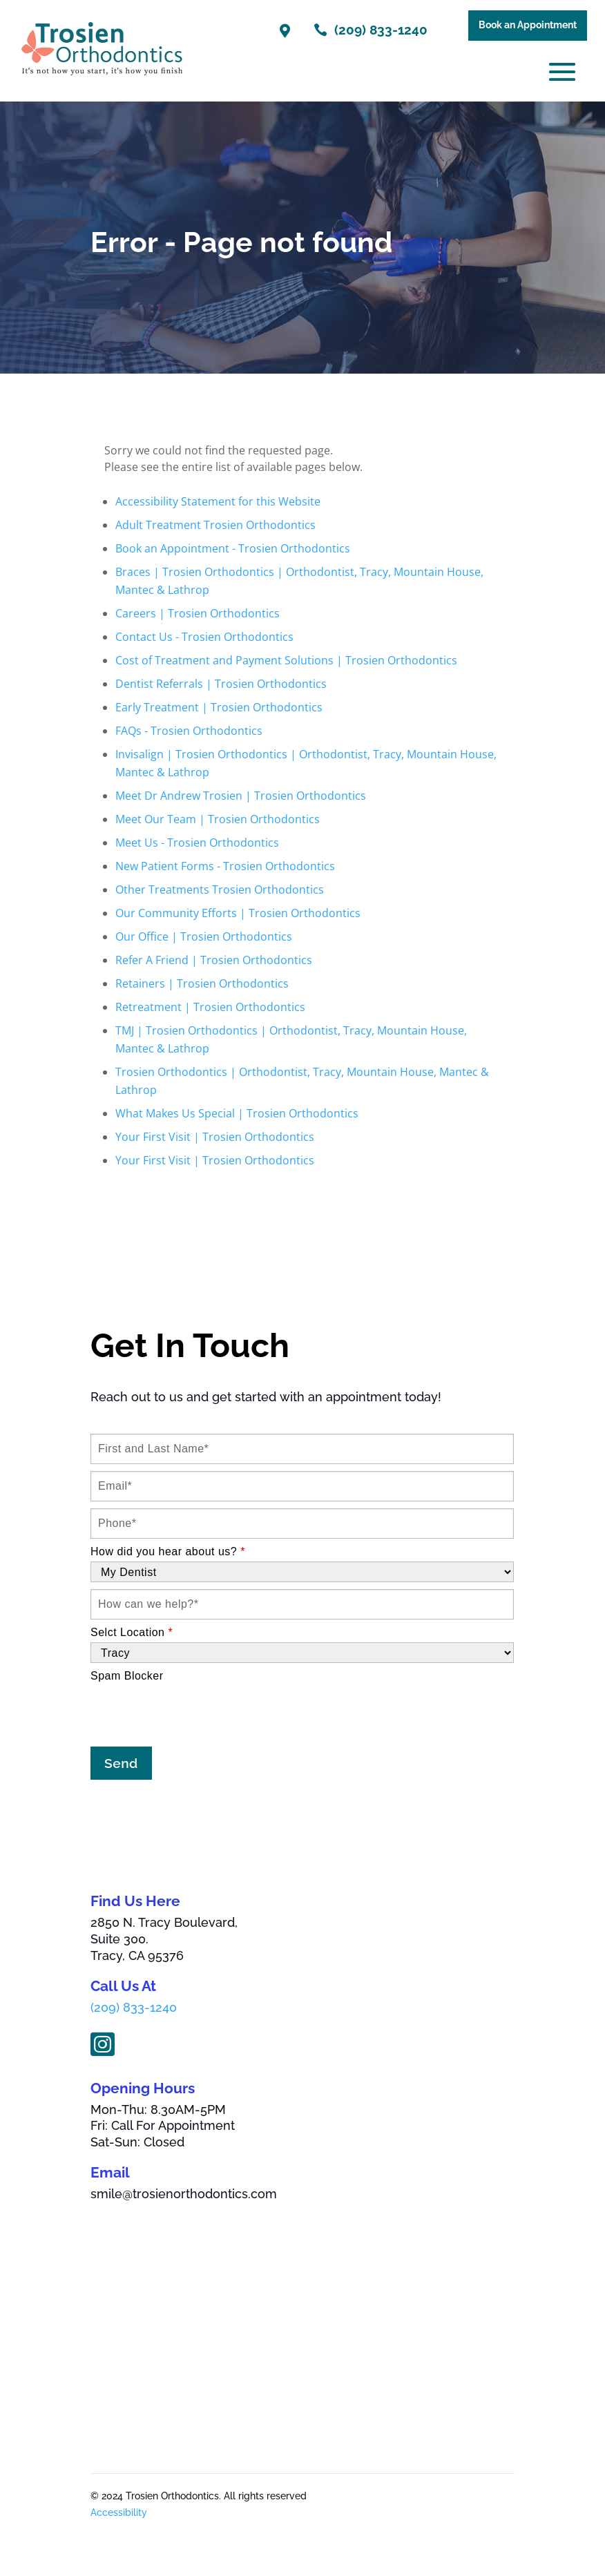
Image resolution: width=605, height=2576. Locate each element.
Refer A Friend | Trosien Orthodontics (213, 960)
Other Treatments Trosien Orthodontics (219, 889)
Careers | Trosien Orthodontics (197, 613)
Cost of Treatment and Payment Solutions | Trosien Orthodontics (286, 660)
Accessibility (118, 2512)
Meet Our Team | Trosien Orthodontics (217, 819)
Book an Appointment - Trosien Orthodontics (232, 548)
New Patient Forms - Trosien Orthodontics (225, 866)
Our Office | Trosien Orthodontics (203, 936)
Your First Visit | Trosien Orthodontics (214, 1136)
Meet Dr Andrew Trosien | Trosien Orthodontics (240, 795)
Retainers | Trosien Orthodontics (202, 983)
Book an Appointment (528, 24)
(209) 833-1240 (133, 2008)
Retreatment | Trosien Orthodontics (210, 1007)
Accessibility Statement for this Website (217, 501)
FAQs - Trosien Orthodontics (188, 730)
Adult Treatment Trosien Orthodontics (215, 524)
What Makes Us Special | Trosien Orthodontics (236, 1113)
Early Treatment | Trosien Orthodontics (219, 707)
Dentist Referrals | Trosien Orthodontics (221, 683)
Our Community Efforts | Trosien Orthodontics (238, 913)
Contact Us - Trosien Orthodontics (204, 636)
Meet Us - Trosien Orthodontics (197, 842)
